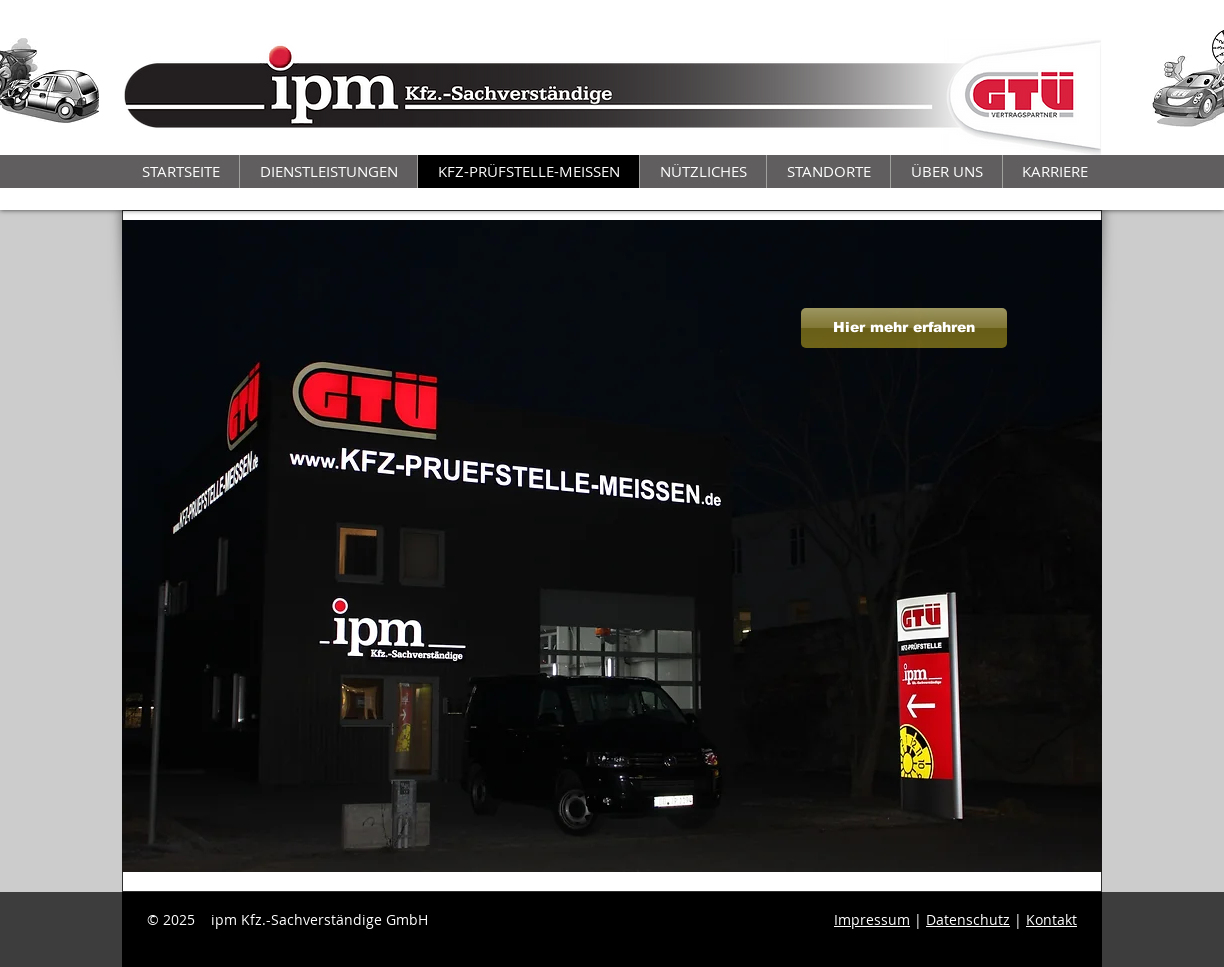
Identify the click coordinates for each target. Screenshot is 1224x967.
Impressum (872, 919)
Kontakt (1051, 919)
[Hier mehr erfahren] (904, 328)
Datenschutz (968, 919)
